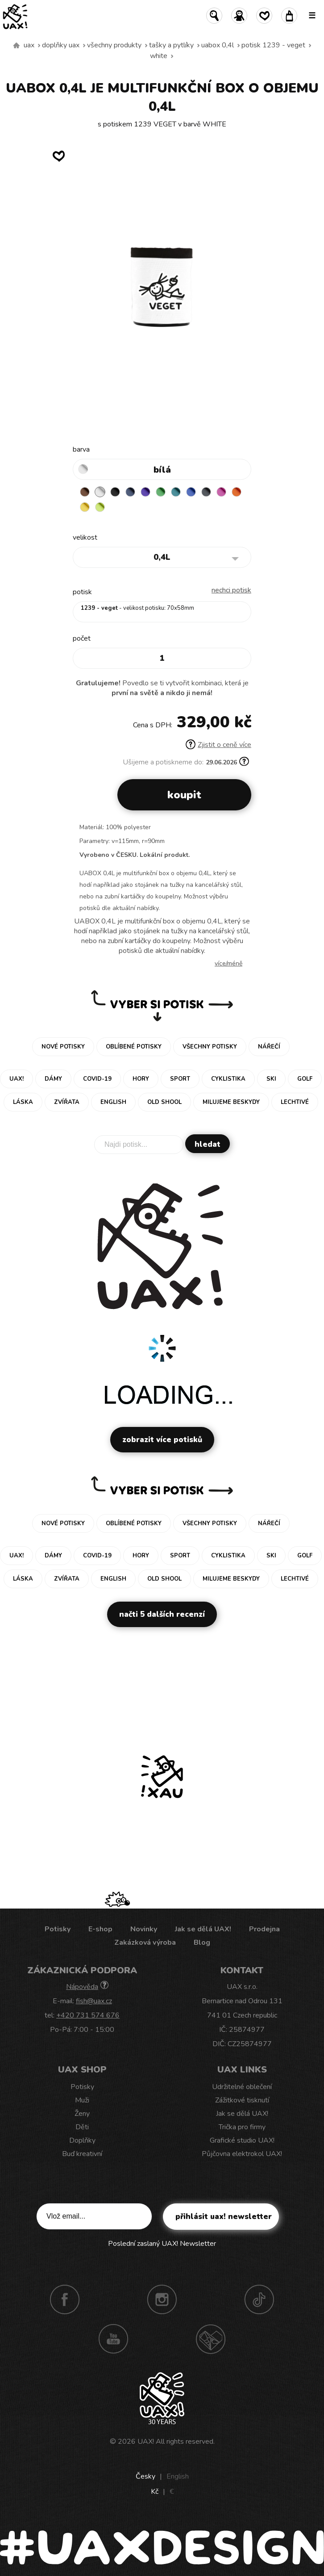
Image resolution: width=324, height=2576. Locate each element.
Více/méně (228, 963)
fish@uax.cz (94, 2001)
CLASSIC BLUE (191, 492)
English (177, 2476)
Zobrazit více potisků (162, 1440)
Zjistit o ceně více (218, 745)
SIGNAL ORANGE (236, 492)
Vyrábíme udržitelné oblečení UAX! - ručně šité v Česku (16, 45)
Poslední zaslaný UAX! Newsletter (162, 2244)
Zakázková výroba (145, 1942)
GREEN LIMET (100, 507)
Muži (82, 2100)
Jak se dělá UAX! (203, 1929)
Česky (145, 2476)
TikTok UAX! (259, 2299)
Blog (202, 1942)
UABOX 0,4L (217, 45)
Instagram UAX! (162, 2299)
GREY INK (206, 492)
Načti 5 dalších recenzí (162, 1614)
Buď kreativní (82, 2154)
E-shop (100, 1929)
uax (29, 45)
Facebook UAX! (65, 2299)
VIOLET (145, 492)
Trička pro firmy (242, 2127)
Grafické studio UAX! (242, 2140)
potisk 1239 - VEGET (273, 45)
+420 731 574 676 (88, 2015)
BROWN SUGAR (85, 492)
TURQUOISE (176, 492)
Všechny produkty (114, 45)
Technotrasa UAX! (210, 2339)
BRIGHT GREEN (161, 492)
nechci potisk (231, 590)
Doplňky (82, 2140)
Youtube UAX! (113, 2339)
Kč (154, 2491)
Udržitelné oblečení (242, 2087)
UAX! (145, 2441)
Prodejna (264, 1929)
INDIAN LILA (221, 492)
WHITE (158, 56)
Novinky (143, 1929)
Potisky (58, 1929)
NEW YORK (85, 507)
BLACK (115, 492)
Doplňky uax (60, 45)
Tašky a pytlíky (171, 45)
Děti (82, 2127)
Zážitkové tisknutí (242, 2100)
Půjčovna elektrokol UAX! (242, 2154)
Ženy (82, 2114)
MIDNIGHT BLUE (130, 492)
